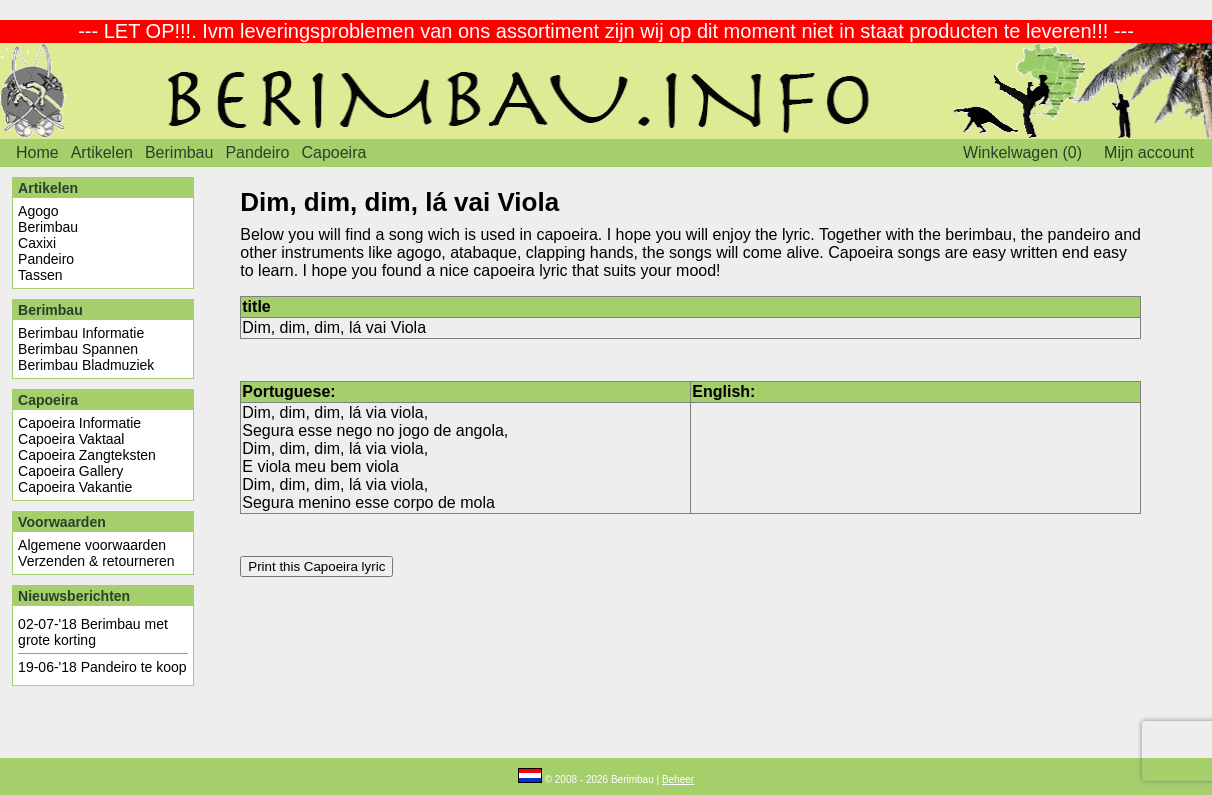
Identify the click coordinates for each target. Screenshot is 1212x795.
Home (37, 152)
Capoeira (333, 152)
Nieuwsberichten (74, 596)
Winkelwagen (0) (1022, 152)
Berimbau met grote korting (93, 632)
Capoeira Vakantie (75, 487)
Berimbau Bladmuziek (86, 365)
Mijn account (1149, 152)
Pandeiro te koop (134, 667)
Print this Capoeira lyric (316, 566)
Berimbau (179, 152)
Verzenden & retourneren (96, 561)
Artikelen (102, 152)
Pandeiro (257, 152)
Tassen (40, 275)
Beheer (678, 779)
